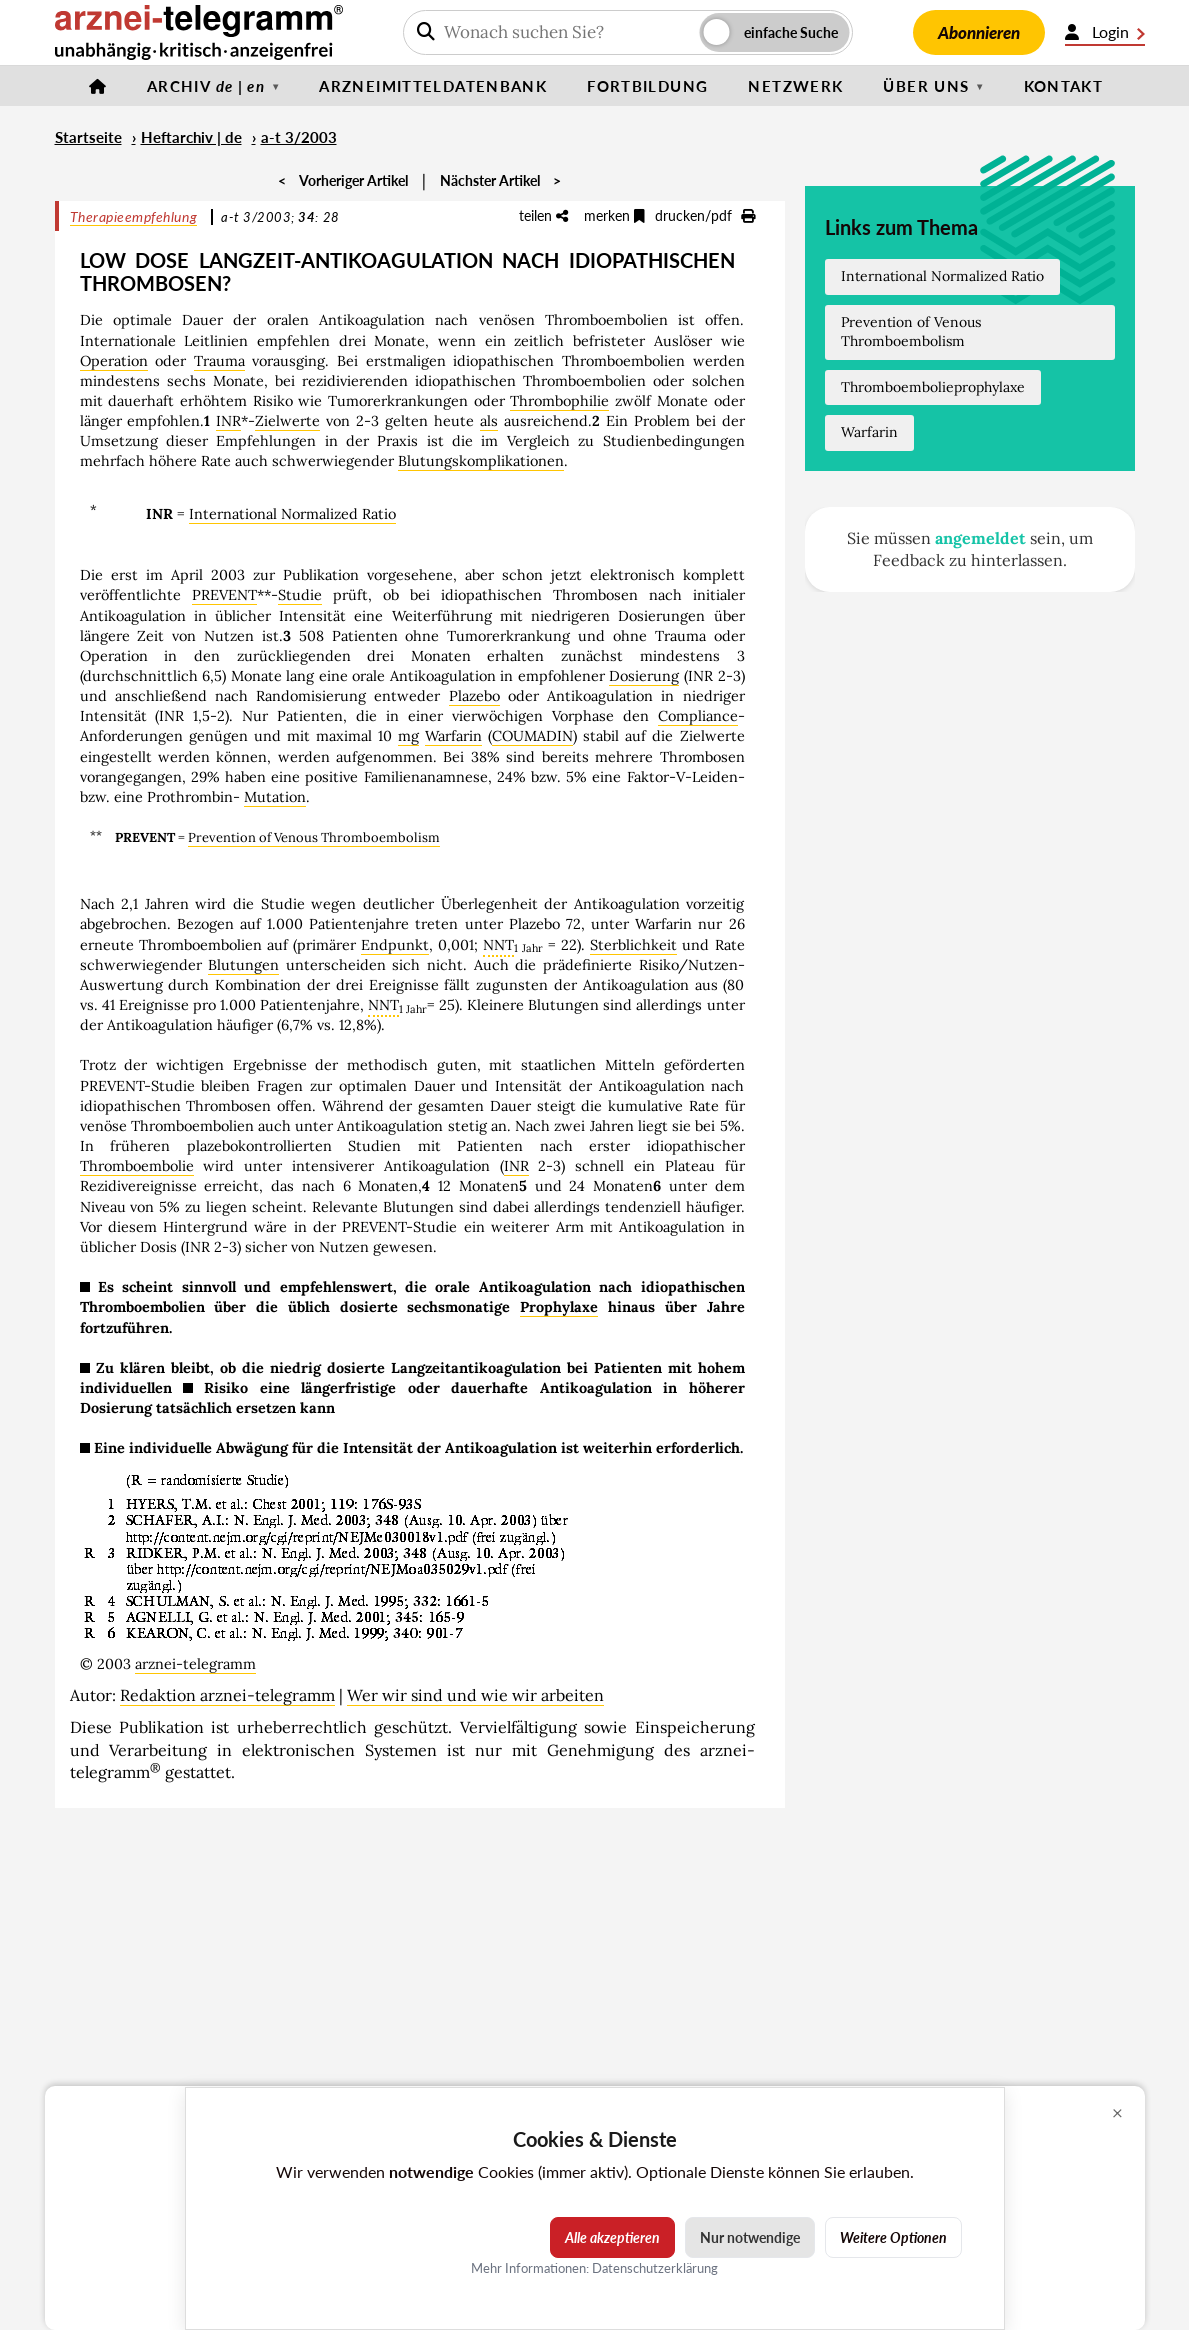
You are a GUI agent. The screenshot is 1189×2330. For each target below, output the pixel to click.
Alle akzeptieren (612, 2237)
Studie (300, 595)
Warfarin (453, 736)
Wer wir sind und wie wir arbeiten (475, 1695)
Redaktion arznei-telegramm (227, 1695)
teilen (543, 215)
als (489, 421)
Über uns (926, 86)
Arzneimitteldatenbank (433, 86)
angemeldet (980, 538)
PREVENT (224, 595)
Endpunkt (395, 945)
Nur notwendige (750, 2237)
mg (408, 736)
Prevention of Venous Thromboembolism (314, 837)
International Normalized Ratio (292, 514)
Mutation (275, 797)
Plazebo (474, 696)
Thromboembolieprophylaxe (933, 387)
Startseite (88, 137)
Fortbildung (647, 86)
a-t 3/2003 (299, 137)
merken (614, 215)
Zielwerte (287, 421)
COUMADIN (532, 736)
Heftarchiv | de (191, 137)
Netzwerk (795, 86)
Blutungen (243, 965)
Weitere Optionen (893, 2237)
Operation (114, 361)
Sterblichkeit (633, 945)
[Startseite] (98, 86)
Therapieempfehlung (134, 216)
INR (228, 421)
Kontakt (1064, 86)
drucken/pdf (705, 215)
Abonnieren (979, 32)
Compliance (698, 716)
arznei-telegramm (195, 1664)
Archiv (206, 86)
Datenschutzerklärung (655, 2268)
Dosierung (644, 676)
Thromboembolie (137, 1166)
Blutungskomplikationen (481, 461)
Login (1105, 32)
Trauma (219, 361)
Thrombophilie (559, 401)
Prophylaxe (559, 1307)
